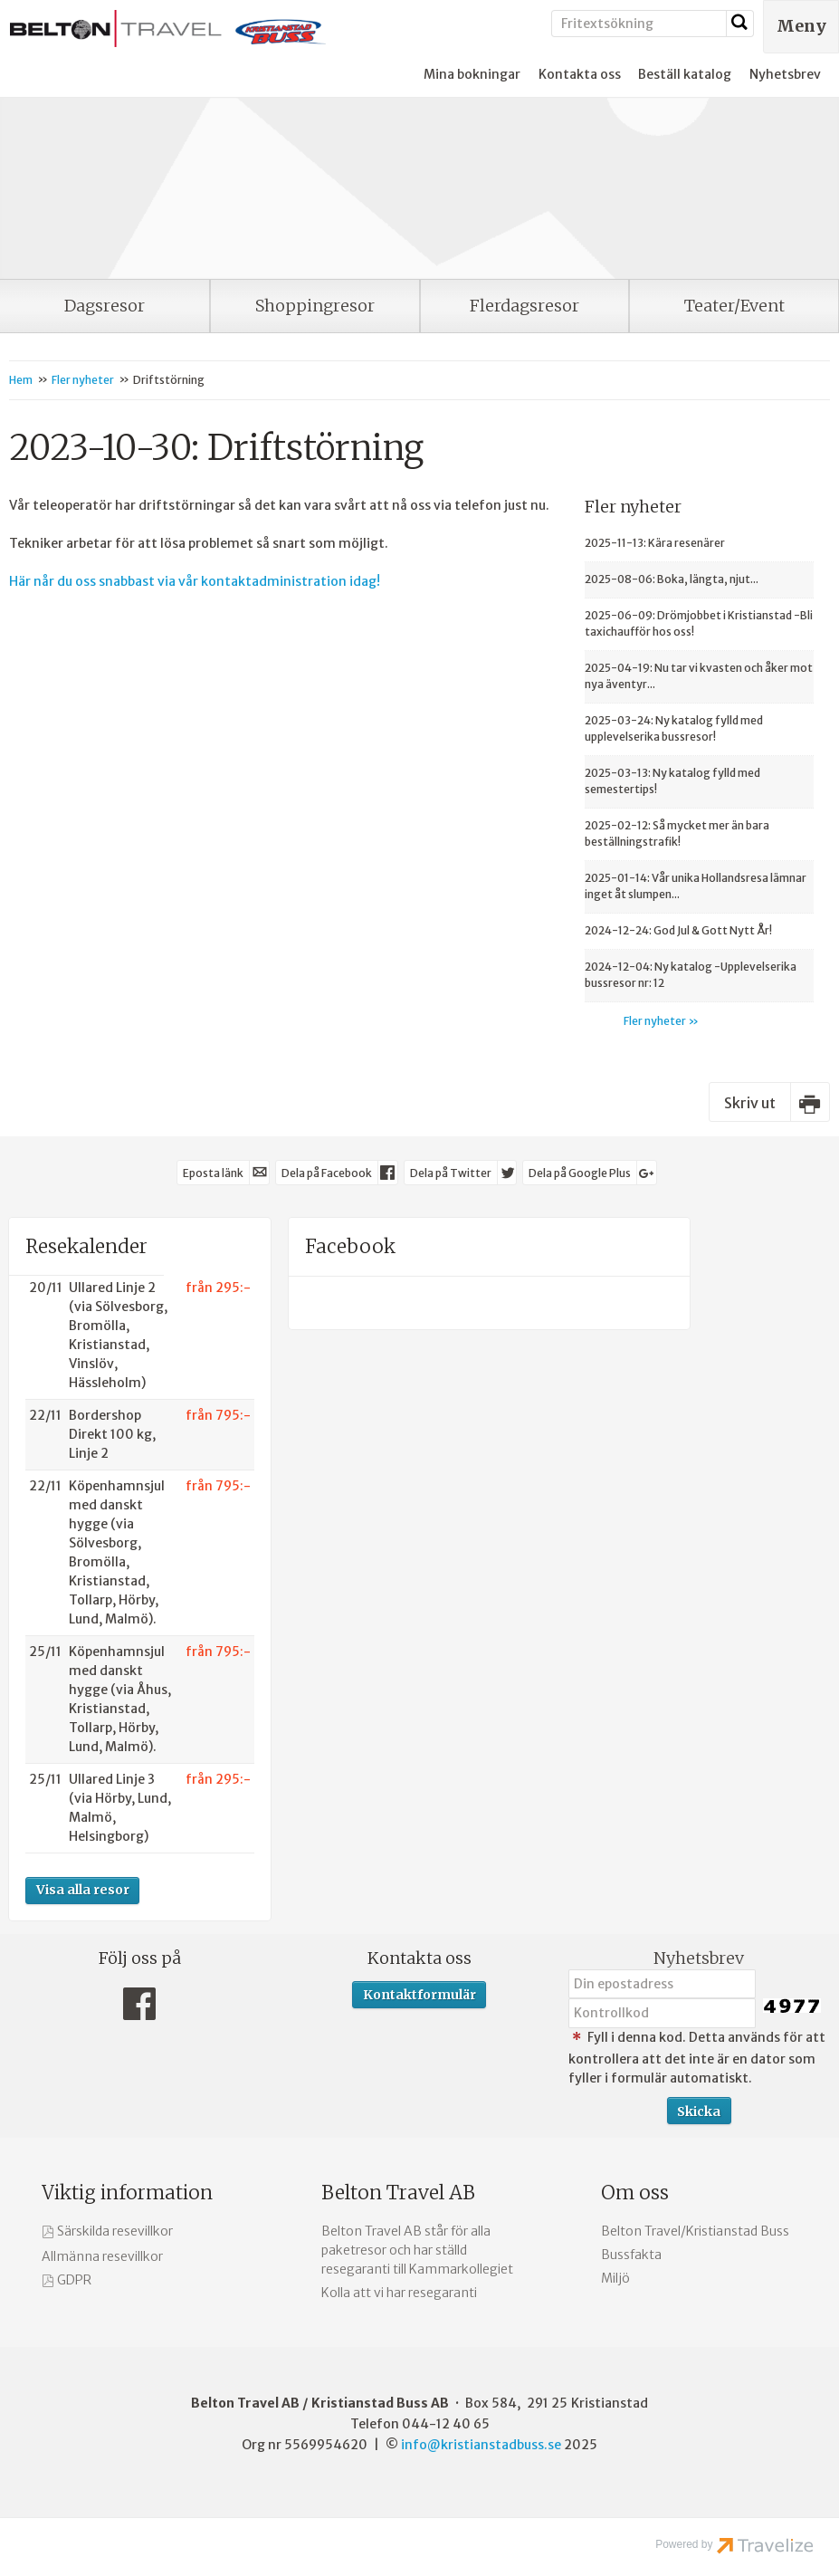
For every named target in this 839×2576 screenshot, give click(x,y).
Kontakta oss (580, 74)
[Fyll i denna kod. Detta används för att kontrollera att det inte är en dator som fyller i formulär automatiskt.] (662, 2012)
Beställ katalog (684, 74)
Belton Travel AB (398, 2192)
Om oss (635, 2192)
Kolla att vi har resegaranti (399, 2292)
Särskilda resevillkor (115, 2231)
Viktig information (127, 2192)
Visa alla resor (82, 1890)
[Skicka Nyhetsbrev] (699, 2110)
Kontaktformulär (419, 1995)
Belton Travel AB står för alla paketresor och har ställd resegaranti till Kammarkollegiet (417, 2250)
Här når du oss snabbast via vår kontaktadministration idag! (194, 581)
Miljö (615, 2278)
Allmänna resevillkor (102, 2256)
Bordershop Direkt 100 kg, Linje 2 (112, 1434)
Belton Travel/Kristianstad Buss (695, 2231)
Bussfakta (631, 2254)
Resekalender (86, 1246)
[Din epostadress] (662, 1983)
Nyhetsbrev (785, 74)
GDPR (74, 2280)
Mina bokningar (472, 74)
